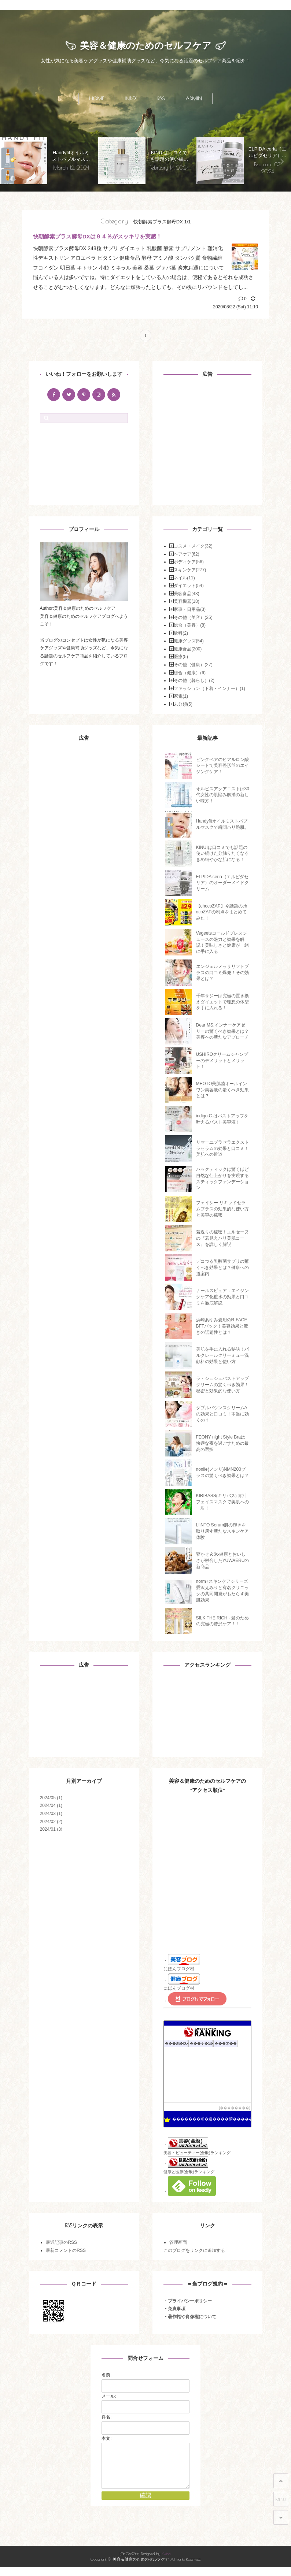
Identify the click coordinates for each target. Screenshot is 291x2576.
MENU (281, 2499)
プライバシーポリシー (190, 2301)
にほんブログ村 (178, 1969)
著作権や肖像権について (192, 2316)
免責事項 (176, 2309)
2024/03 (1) (51, 1813)
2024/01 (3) (51, 1829)
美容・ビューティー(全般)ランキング (197, 2152)
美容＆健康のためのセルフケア (145, 45)
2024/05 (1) (51, 1797)
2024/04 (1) (51, 1805)
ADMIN (194, 98)
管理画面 (178, 2242)
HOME (96, 98)
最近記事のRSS (61, 2242)
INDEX (131, 98)
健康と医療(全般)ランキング (188, 2172)
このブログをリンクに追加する (194, 2250)
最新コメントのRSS (66, 2250)
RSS (161, 98)
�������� (234, 2108)
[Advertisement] (209, 442)
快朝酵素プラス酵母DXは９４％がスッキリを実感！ (97, 237)
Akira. (166, 2562)
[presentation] (9, 161)
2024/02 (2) (51, 1821)
